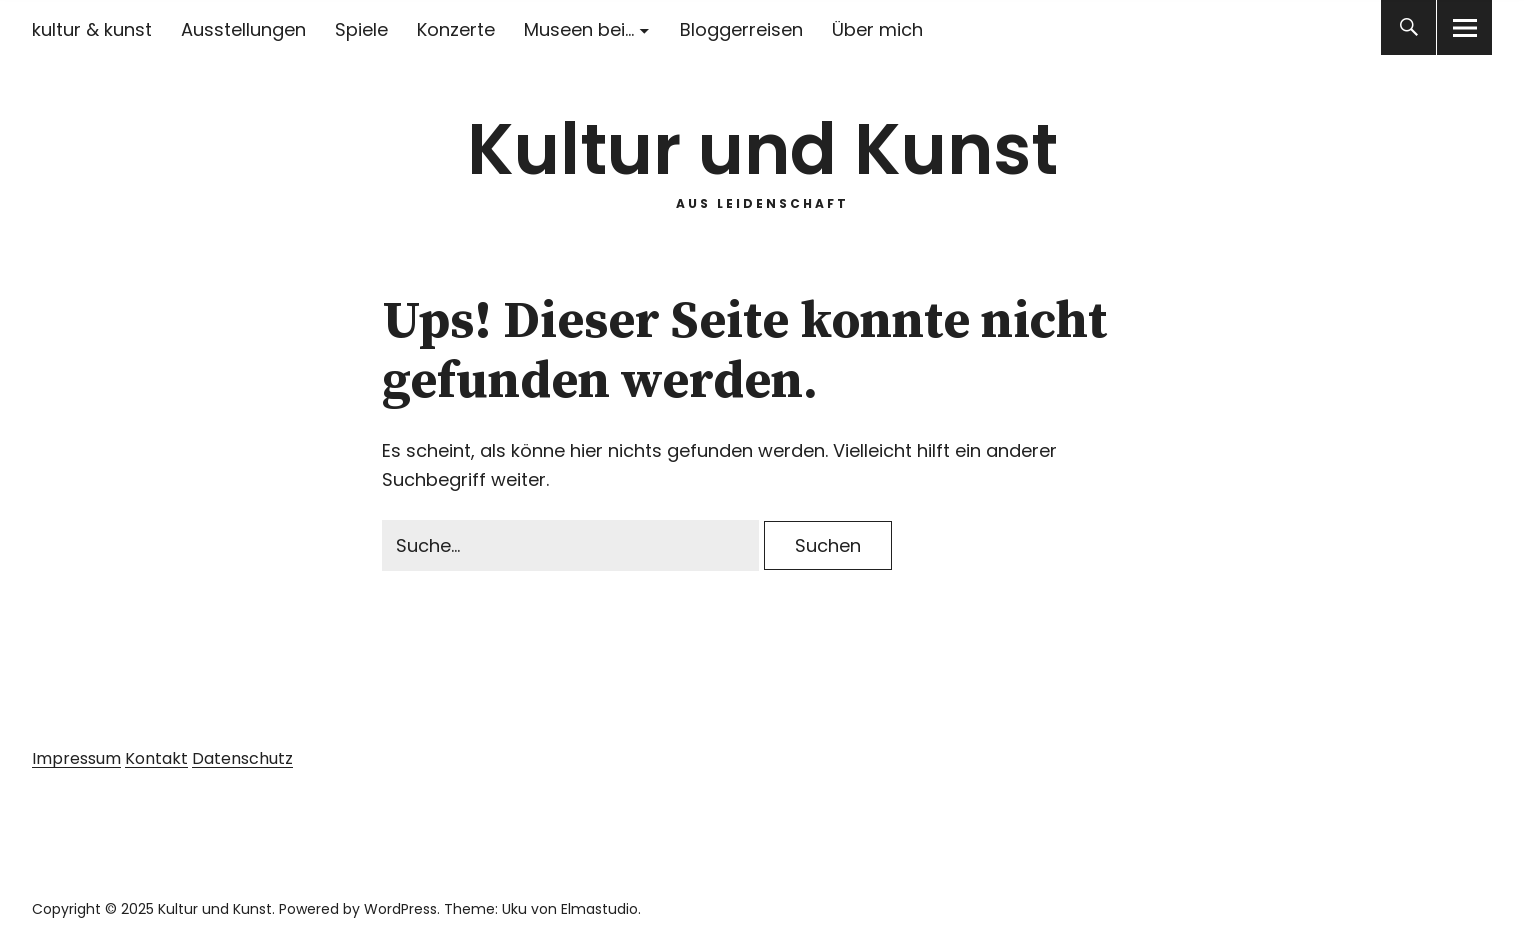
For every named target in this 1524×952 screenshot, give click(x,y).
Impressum (76, 758)
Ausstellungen (243, 29)
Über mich (877, 29)
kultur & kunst (92, 29)
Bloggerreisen (741, 29)
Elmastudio (599, 909)
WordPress (400, 909)
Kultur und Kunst (762, 149)
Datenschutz (242, 758)
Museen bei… (579, 29)
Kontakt (156, 758)
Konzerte (456, 29)
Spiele (361, 29)
